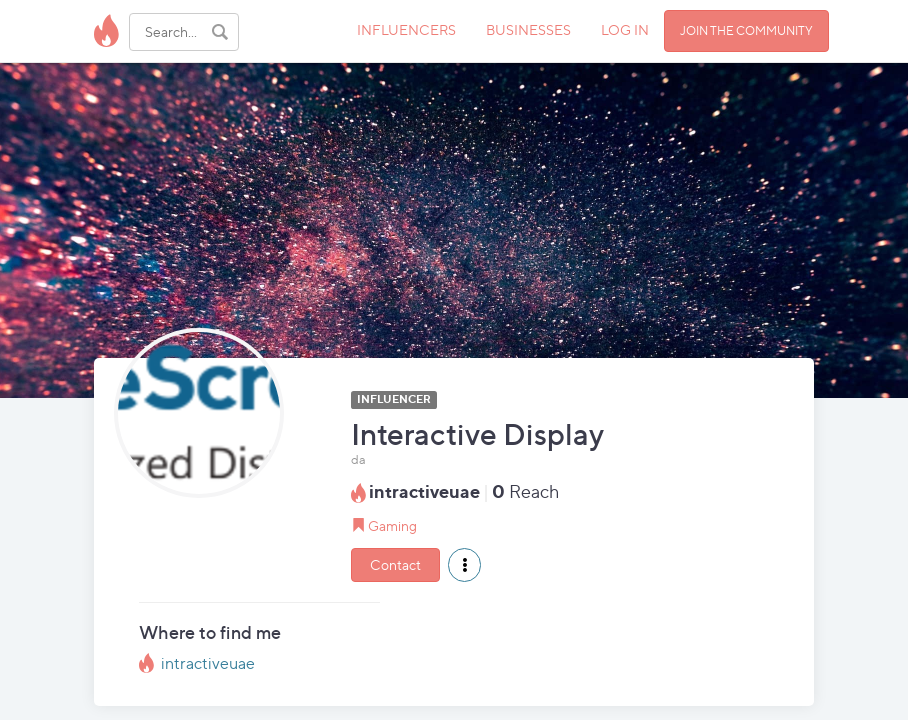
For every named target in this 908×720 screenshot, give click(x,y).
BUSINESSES (528, 29)
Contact (395, 564)
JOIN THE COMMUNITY (746, 30)
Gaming (392, 525)
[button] (464, 565)
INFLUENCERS (406, 29)
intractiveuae (208, 663)
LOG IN (625, 29)
